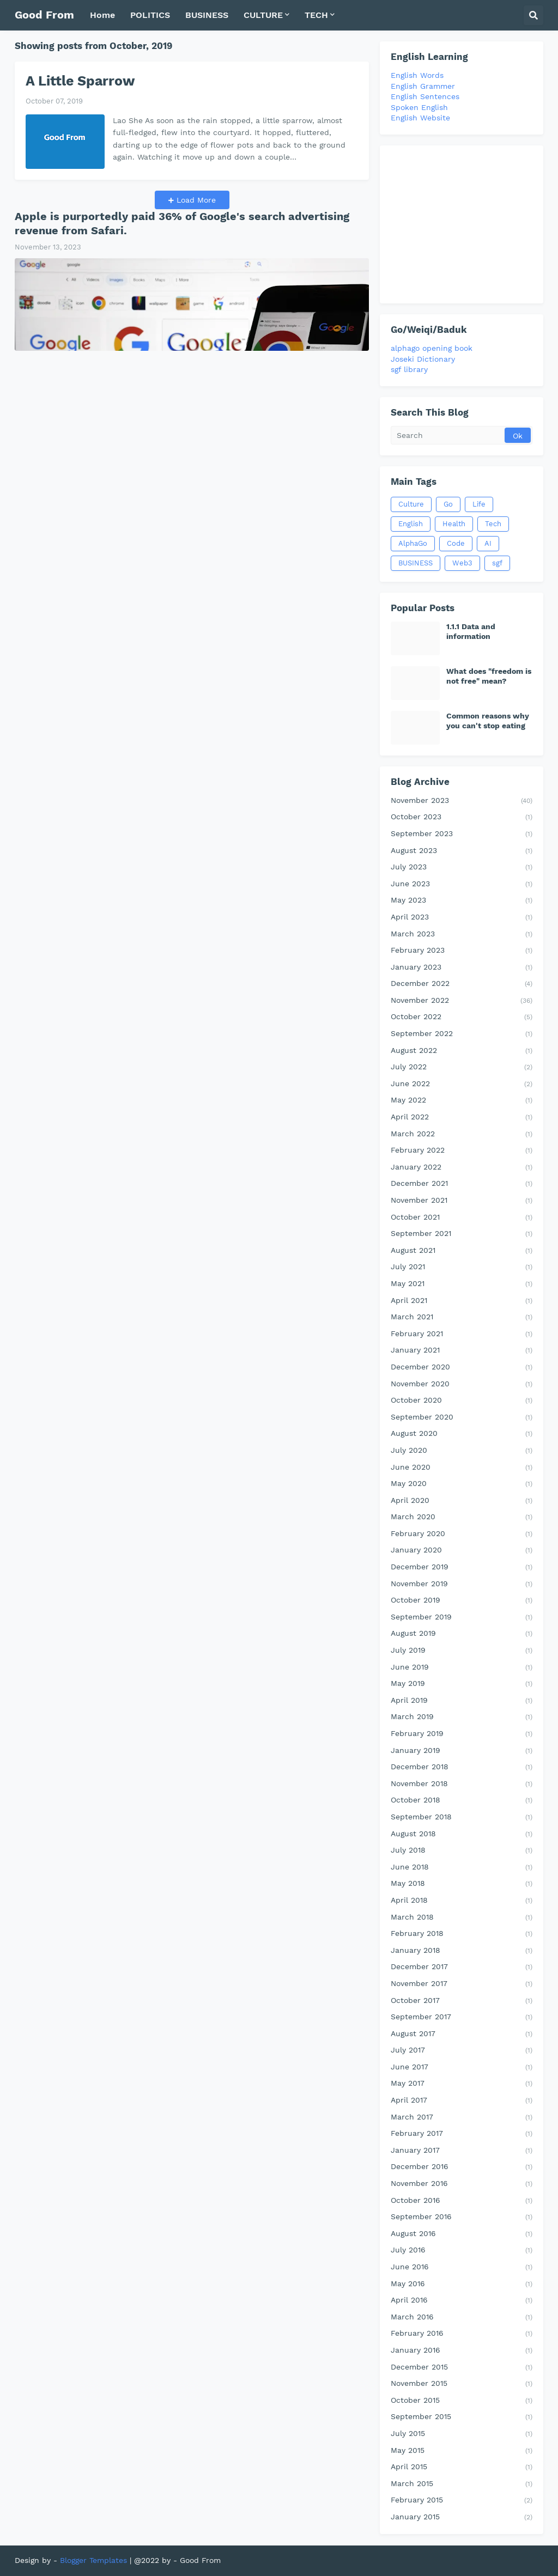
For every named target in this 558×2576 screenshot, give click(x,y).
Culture (411, 504)
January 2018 (461, 1951)
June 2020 (461, 1468)
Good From (44, 14)
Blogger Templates (93, 2560)
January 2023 (461, 968)
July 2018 (461, 1851)
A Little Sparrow (80, 81)
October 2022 (461, 1017)
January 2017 (461, 2151)
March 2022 (461, 1134)
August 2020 (461, 1434)
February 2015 (461, 2500)
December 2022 (461, 984)
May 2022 (461, 1100)
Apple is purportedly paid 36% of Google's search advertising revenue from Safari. (182, 223)
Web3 (462, 563)
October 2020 (461, 1401)
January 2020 (461, 1550)
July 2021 (461, 1267)
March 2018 (461, 1918)
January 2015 (461, 2517)
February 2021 (461, 1334)
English (410, 524)
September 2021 (461, 1234)
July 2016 (461, 2250)
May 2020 (461, 1484)
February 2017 (461, 2134)
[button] (533, 15)
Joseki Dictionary (423, 359)
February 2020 (461, 1534)
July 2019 (461, 1651)
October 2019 (461, 1600)
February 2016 (461, 2334)
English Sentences (425, 96)
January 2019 (461, 1751)
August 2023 (461, 851)
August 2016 (461, 2234)
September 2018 (461, 1817)
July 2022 (461, 1067)
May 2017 (461, 2084)
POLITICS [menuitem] (150, 15)
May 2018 (461, 1884)
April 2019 (461, 1701)
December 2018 (461, 1767)
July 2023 (461, 867)
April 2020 (461, 1501)
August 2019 (461, 1634)
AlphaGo (412, 543)
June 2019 (461, 1667)
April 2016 (461, 2300)
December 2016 (461, 2167)
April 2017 (461, 2101)
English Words (417, 75)
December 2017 (461, 1967)
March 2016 (461, 2317)
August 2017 (461, 2034)
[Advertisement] (461, 224)
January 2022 (461, 1167)
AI (488, 543)
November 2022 (461, 1001)
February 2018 (461, 1934)
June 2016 (461, 2267)
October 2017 (461, 2001)
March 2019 (461, 1717)
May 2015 (461, 2451)
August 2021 (461, 1251)
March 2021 (461, 1317)
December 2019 (461, 1567)
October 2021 (461, 1218)
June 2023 (461, 884)
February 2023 (461, 951)
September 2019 (461, 1617)
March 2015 (461, 2484)
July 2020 (461, 1451)
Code (456, 543)
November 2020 (461, 1384)
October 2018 (461, 1800)
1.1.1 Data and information (470, 631)
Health (453, 524)
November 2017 (461, 1984)
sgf (497, 563)
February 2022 (461, 1151)
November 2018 (461, 1784)
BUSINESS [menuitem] (206, 15)
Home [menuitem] (102, 15)
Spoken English (419, 107)
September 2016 (461, 2217)
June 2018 (461, 1867)
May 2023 (461, 901)
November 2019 (461, 1584)
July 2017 (461, 2050)
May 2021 (461, 1284)
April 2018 (461, 1901)
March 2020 (461, 1517)
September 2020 (461, 1417)
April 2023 (461, 917)
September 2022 (461, 1034)
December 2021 (461, 1184)
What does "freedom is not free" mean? (488, 676)
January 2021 (461, 1350)
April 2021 (461, 1301)
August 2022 (461, 1051)
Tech (493, 524)
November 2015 (461, 2384)
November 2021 (461, 1201)
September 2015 (461, 2417)
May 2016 (461, 2284)
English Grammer (423, 86)
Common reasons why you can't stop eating (487, 720)
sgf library (409, 369)
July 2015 (461, 2434)
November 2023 (461, 801)
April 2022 (461, 1117)
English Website (420, 117)
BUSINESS (415, 563)
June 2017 (461, 2067)
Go (448, 504)
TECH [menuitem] (316, 15)
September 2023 (461, 834)
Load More (195, 200)
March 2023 (461, 934)
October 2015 (461, 2401)
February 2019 (461, 1734)
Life (479, 504)
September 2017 (461, 2017)
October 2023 (461, 817)
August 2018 (461, 1834)
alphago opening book (431, 348)
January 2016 (461, 2351)
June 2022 (461, 1084)
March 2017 (461, 2117)
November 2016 (461, 2184)
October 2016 (461, 2201)
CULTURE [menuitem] (263, 15)
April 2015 (461, 2467)
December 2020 (461, 1367)
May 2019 (461, 1684)
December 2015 (461, 2367)
